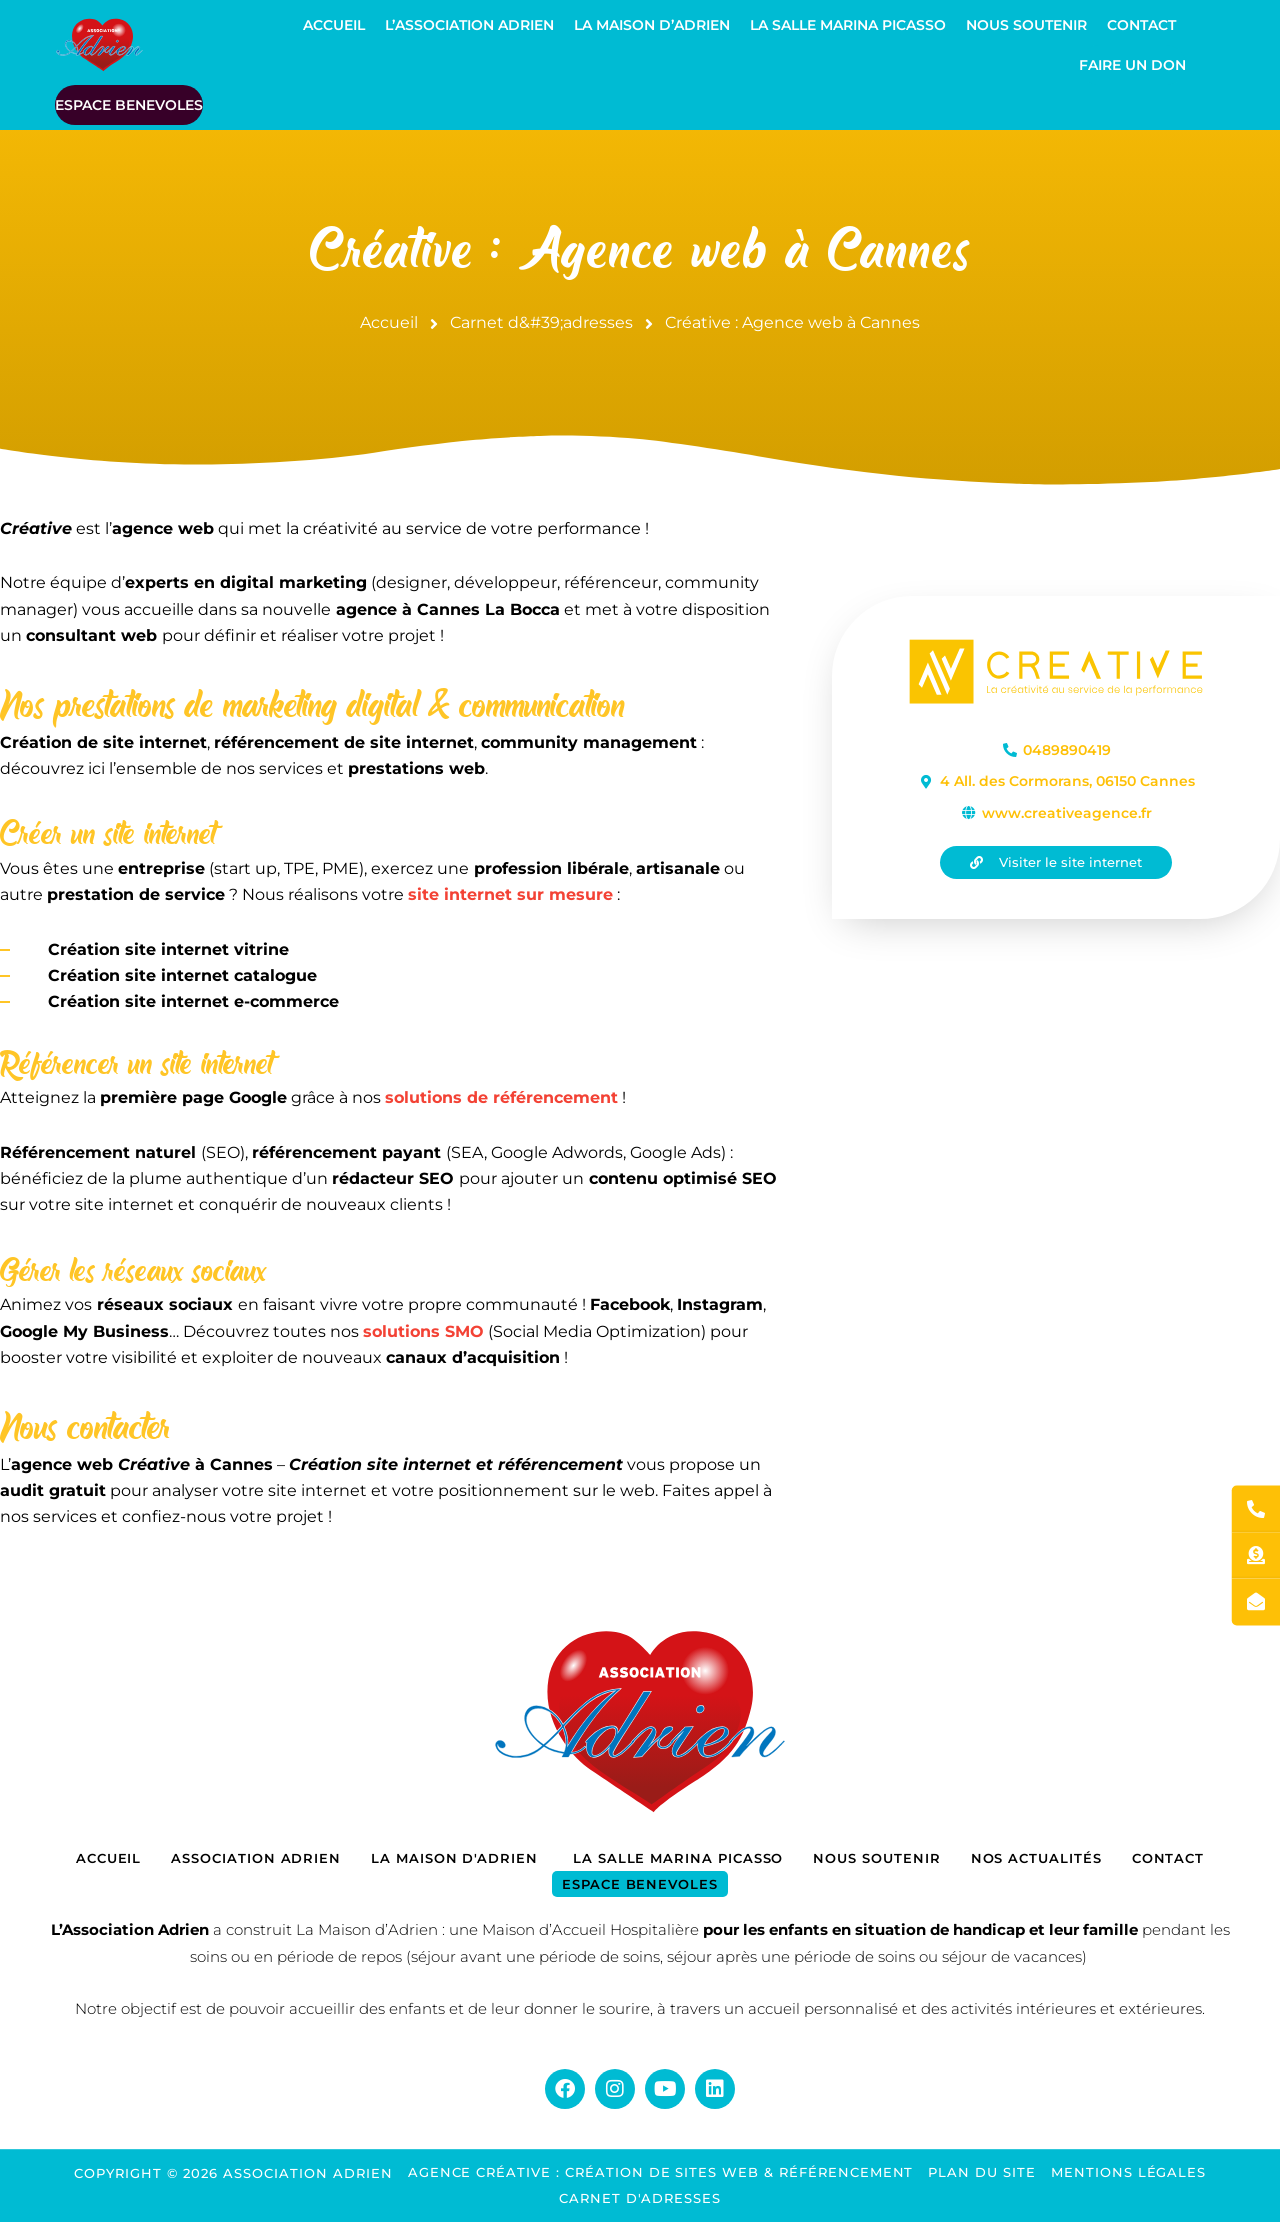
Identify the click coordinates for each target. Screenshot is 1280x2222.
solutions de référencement (501, 1097)
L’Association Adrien (469, 25)
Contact (1141, 25)
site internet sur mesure (510, 894)
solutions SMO (423, 1331)
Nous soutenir (1026, 25)
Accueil (334, 25)
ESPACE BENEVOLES (129, 105)
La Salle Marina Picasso (848, 25)
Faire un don (1132, 65)
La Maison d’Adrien (652, 25)
